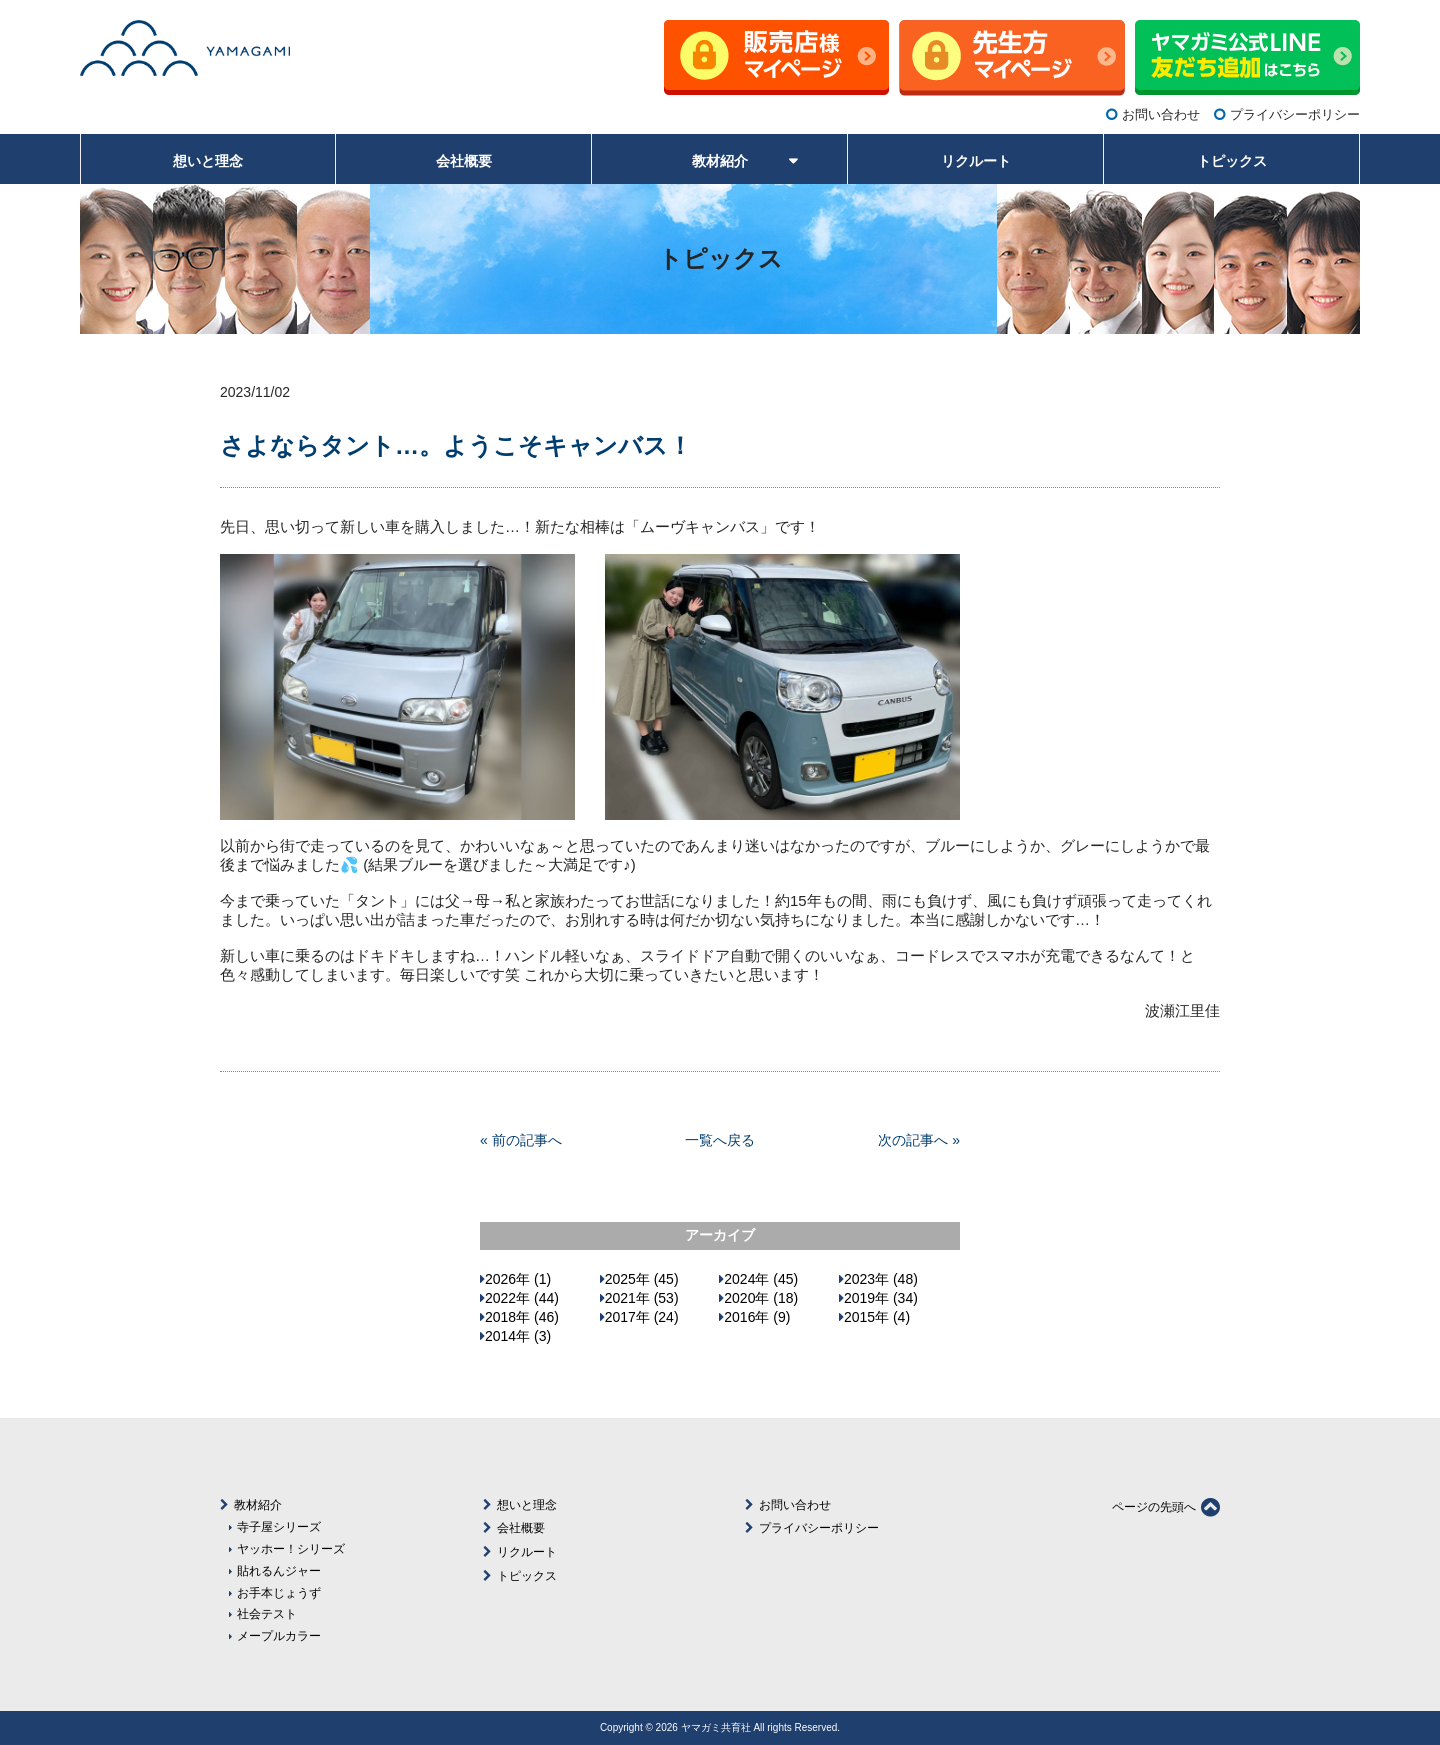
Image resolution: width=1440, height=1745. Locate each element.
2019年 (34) (881, 1298)
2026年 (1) (518, 1279)
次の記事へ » (919, 1140)
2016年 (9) (757, 1317)
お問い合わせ (1161, 114)
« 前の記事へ (521, 1140)
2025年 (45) (642, 1279)
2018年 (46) (522, 1317)
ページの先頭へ (1166, 1507)
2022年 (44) (522, 1298)
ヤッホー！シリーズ (291, 1548)
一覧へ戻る (720, 1140)
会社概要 (521, 1528)
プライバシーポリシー (1295, 114)
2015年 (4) (877, 1317)
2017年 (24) (642, 1317)
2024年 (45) (761, 1279)
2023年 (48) (881, 1279)
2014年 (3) (518, 1336)
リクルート (527, 1552)
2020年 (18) (761, 1298)
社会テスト (267, 1613)
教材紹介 (258, 1505)
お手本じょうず (279, 1592)
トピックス (527, 1576)
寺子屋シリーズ (279, 1526)
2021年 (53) (642, 1298)
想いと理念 (527, 1505)
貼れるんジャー (279, 1570)
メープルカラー (279, 1635)
